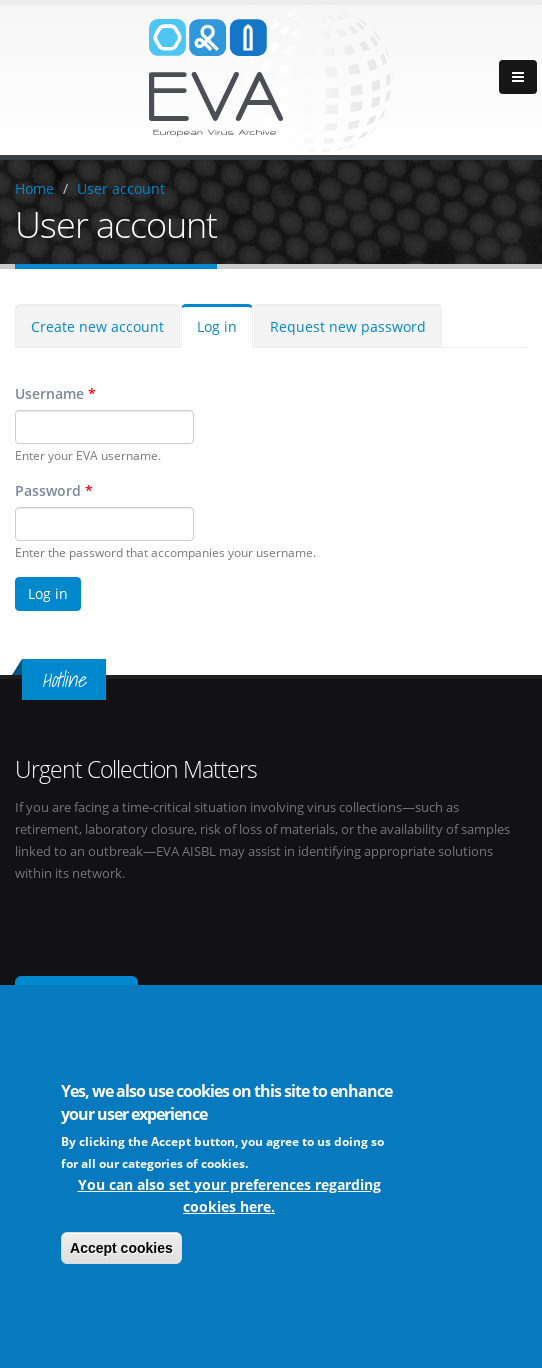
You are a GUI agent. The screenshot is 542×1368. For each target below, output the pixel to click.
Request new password (348, 326)
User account (121, 188)
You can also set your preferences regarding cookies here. (229, 1199)
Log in (217, 326)
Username (55, 393)
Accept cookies (121, 1252)
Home (34, 188)
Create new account (97, 326)
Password (54, 490)
